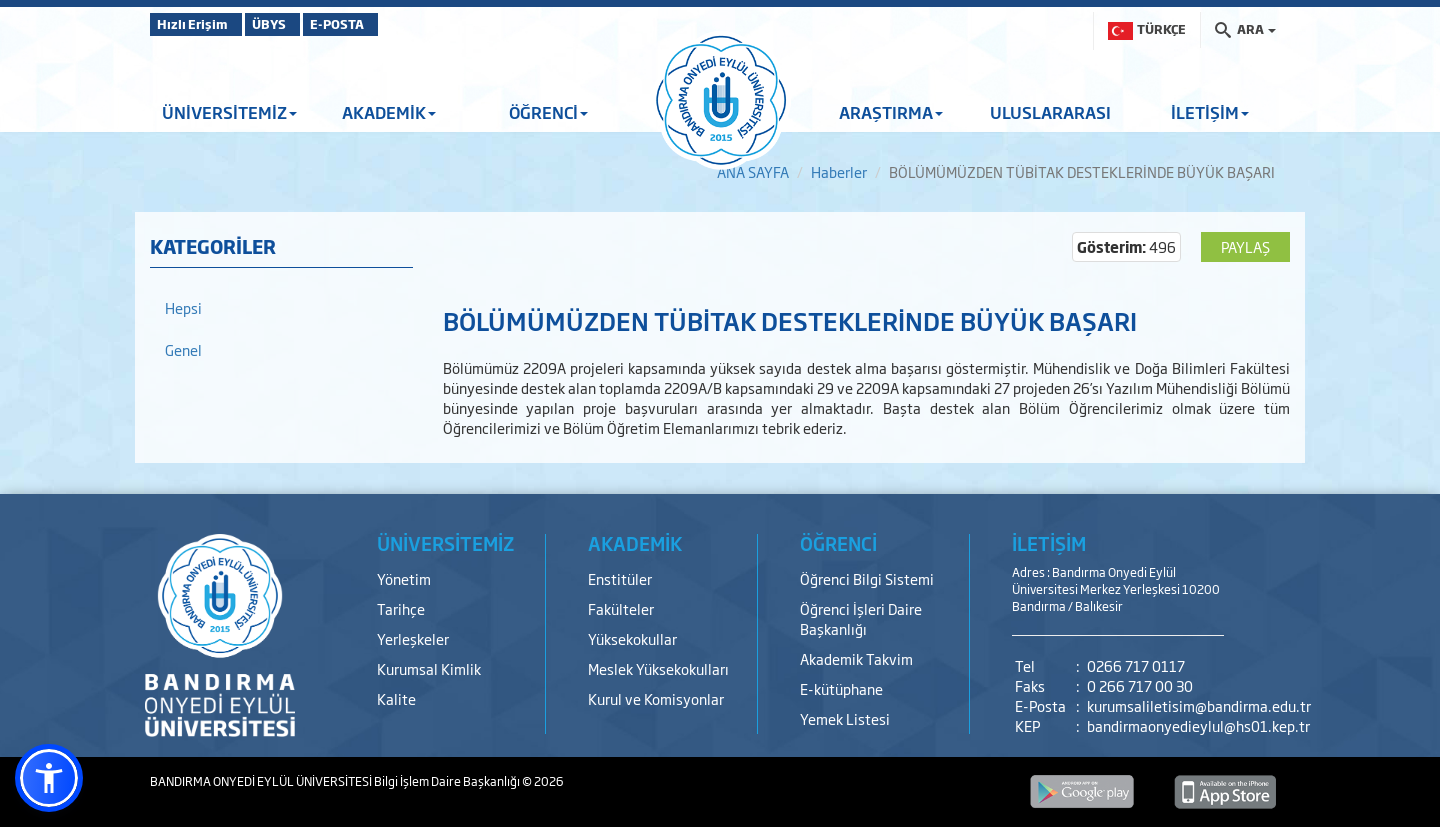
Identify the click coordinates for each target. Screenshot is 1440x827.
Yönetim (404, 578)
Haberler (839, 171)
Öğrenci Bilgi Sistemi (867, 578)
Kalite (396, 698)
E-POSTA (390, 24)
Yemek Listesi (845, 718)
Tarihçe (401, 608)
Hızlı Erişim (199, 24)
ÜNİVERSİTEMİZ (229, 112)
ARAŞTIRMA (891, 112)
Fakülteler (621, 608)
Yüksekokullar (632, 638)
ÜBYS (297, 24)
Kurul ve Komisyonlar (656, 698)
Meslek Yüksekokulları (658, 668)
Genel (183, 349)
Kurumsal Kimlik (429, 668)
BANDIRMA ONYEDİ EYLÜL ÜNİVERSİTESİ (262, 781)
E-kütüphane (841, 688)
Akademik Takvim (856, 658)
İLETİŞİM (1210, 112)
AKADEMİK (389, 112)
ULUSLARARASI (1050, 112)
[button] (49, 778)
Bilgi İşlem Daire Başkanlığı (448, 781)
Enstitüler (620, 578)
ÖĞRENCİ (548, 112)
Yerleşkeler (413, 638)
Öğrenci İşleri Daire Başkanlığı (861, 618)
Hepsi (183, 307)
